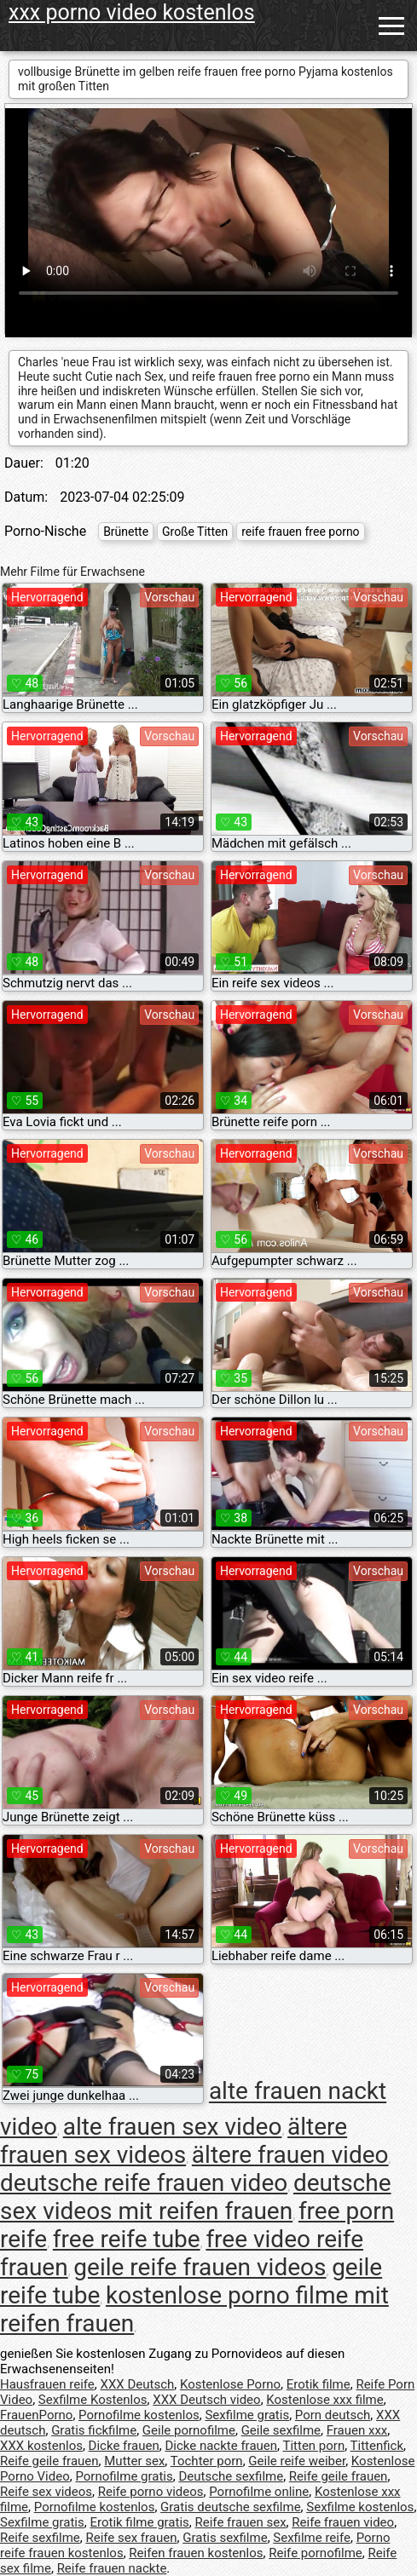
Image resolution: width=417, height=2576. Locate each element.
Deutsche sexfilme (230, 2476)
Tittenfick (376, 2445)
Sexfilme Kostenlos (93, 2399)
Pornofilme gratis (123, 2476)
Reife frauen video (343, 2522)
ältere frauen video (290, 2155)
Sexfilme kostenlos (360, 2507)
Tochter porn (207, 2461)
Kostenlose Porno (230, 2384)
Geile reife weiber (296, 2461)
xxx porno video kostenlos (132, 12)
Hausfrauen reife (47, 2384)
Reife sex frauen (131, 2537)
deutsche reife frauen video (143, 2183)
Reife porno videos (151, 2491)
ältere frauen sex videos (173, 2141)
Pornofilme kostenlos (139, 2415)
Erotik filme (318, 2384)
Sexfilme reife (311, 2537)
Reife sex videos (46, 2491)
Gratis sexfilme (224, 2537)
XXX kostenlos (41, 2445)
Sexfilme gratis (247, 2415)
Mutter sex (134, 2461)
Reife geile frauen (49, 2461)
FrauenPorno (36, 2415)
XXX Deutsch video (206, 2399)
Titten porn (313, 2445)
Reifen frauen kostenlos (196, 2553)
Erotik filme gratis (139, 2522)
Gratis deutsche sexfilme (230, 2507)
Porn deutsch (332, 2415)
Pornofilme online (259, 2491)
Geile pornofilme (188, 2430)
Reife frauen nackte (112, 2568)
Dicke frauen (124, 2445)
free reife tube (126, 2239)
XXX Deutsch (138, 2384)
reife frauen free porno (300, 531)
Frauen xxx (357, 2430)
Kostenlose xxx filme (324, 2399)
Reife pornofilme (315, 2553)
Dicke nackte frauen (221, 2445)
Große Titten (195, 531)
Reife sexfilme (40, 2537)
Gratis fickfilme (93, 2430)
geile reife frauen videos (199, 2267)
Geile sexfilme (281, 2430)
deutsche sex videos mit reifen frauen (195, 2197)
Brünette (125, 531)
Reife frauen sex (241, 2522)
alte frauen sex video (172, 2127)
